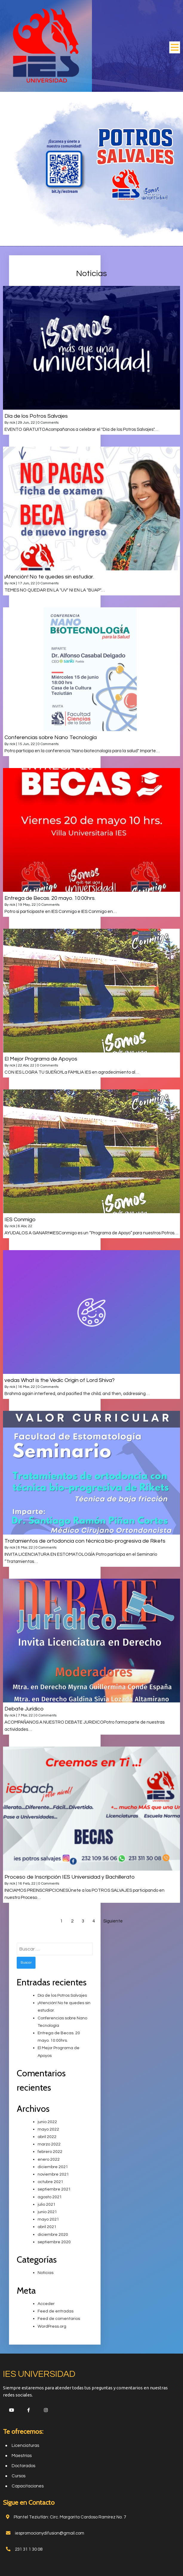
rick (12, 422)
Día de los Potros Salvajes (62, 1995)
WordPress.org (52, 2325)
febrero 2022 (50, 2151)
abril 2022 (47, 2136)
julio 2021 (47, 2204)
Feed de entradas (55, 2311)
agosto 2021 (50, 2196)
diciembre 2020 (53, 2234)
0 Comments (48, 422)
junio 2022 (47, 2121)
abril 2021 (47, 2226)
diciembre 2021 (53, 2166)
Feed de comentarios (59, 2318)
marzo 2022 (49, 2144)
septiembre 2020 (54, 2241)
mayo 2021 (48, 2219)
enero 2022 (49, 2159)
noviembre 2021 (53, 2174)
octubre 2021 (50, 2181)
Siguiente (113, 1920)
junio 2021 (47, 2211)
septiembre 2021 (54, 2189)
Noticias (45, 2272)
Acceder (46, 2303)
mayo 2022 (48, 2129)
